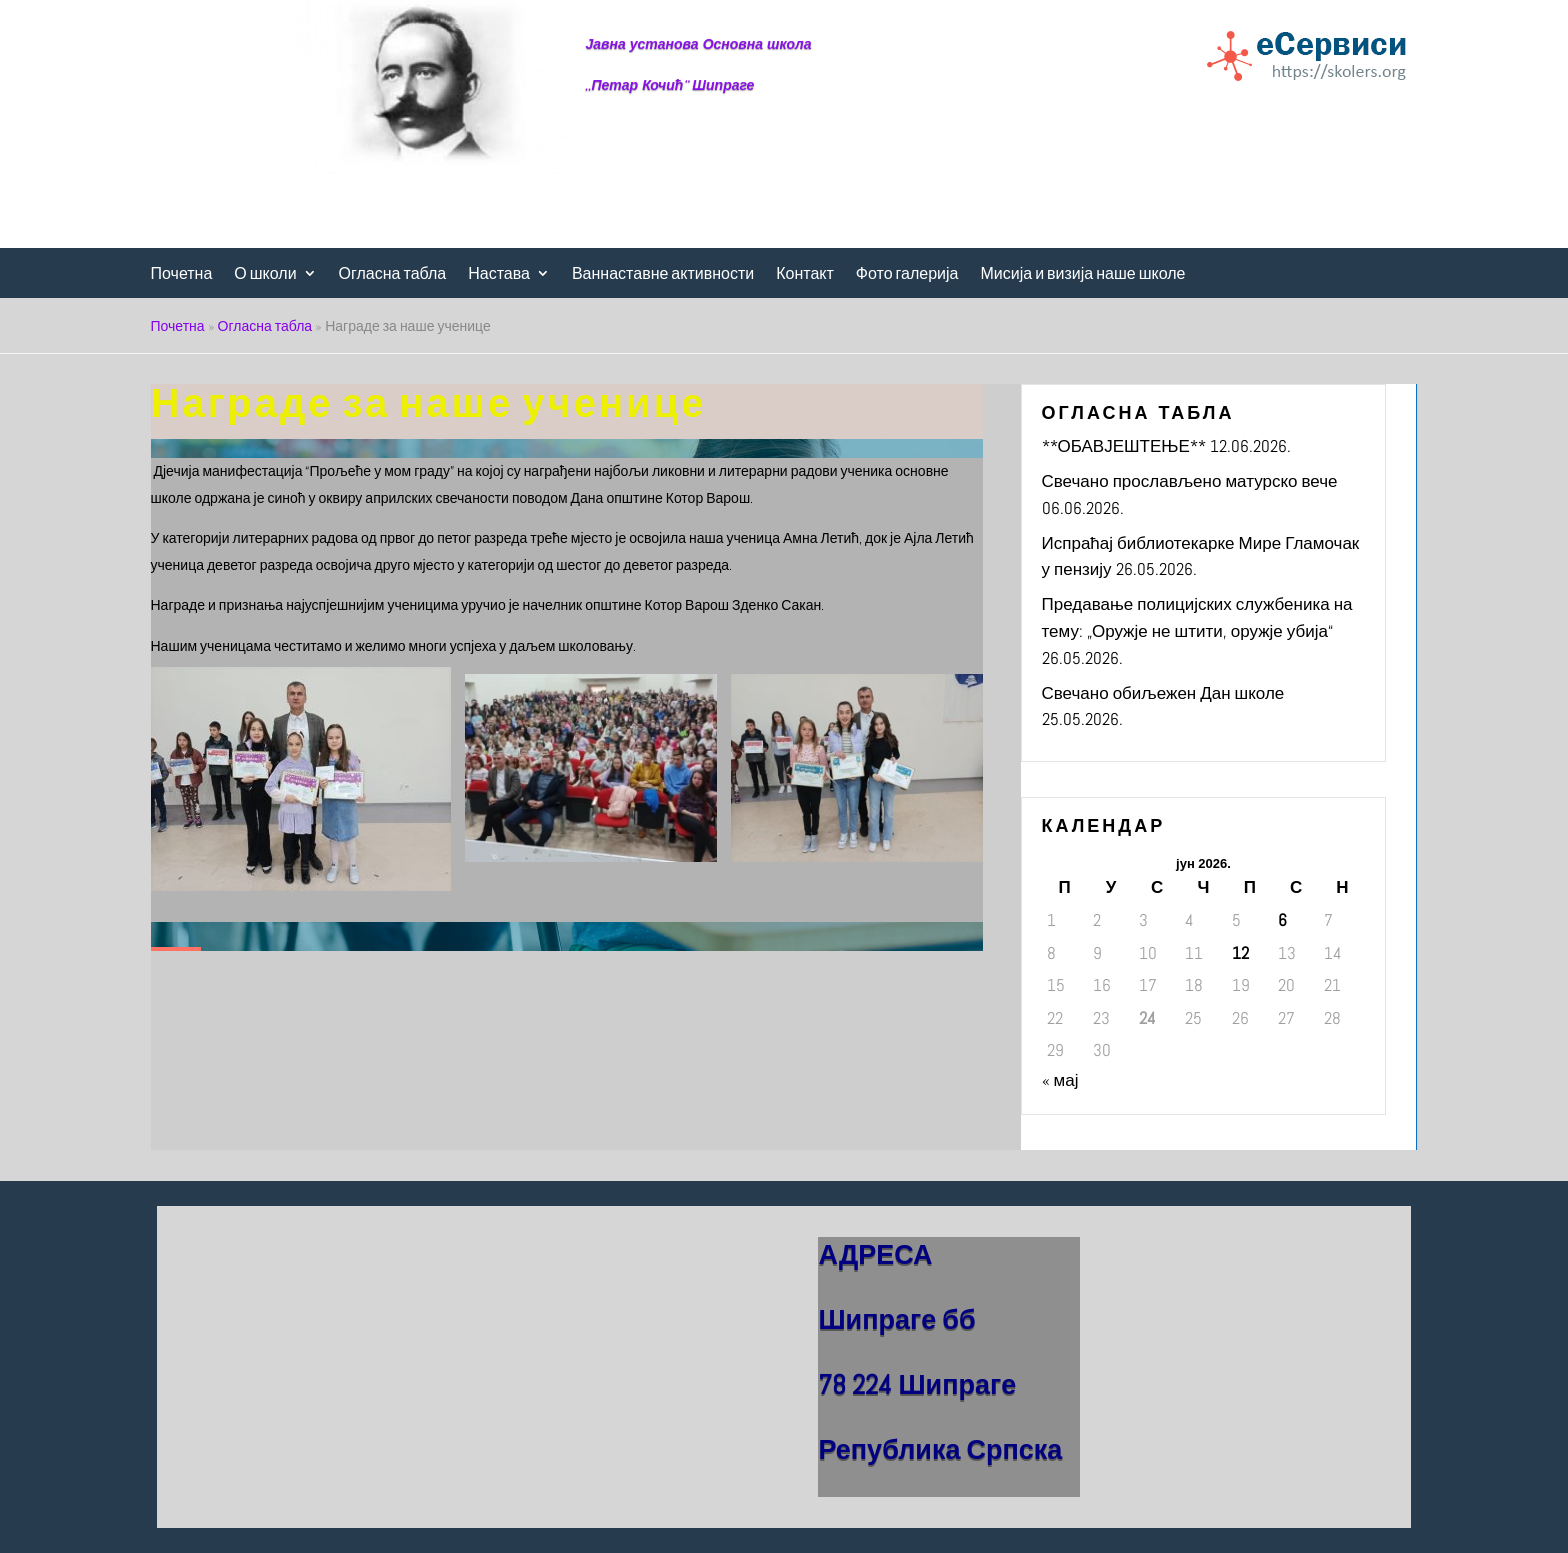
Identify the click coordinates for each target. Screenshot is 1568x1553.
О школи (265, 274)
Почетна (182, 274)
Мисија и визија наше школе (1082, 274)
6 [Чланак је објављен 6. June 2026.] (1282, 920)
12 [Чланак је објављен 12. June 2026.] (1240, 953)
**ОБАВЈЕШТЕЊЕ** (1124, 446)
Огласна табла (393, 274)
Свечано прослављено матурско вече (1190, 481)
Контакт (805, 274)
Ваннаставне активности (663, 274)
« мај (1060, 1080)
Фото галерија (907, 274)
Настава (499, 274)
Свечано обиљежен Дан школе (1163, 693)
